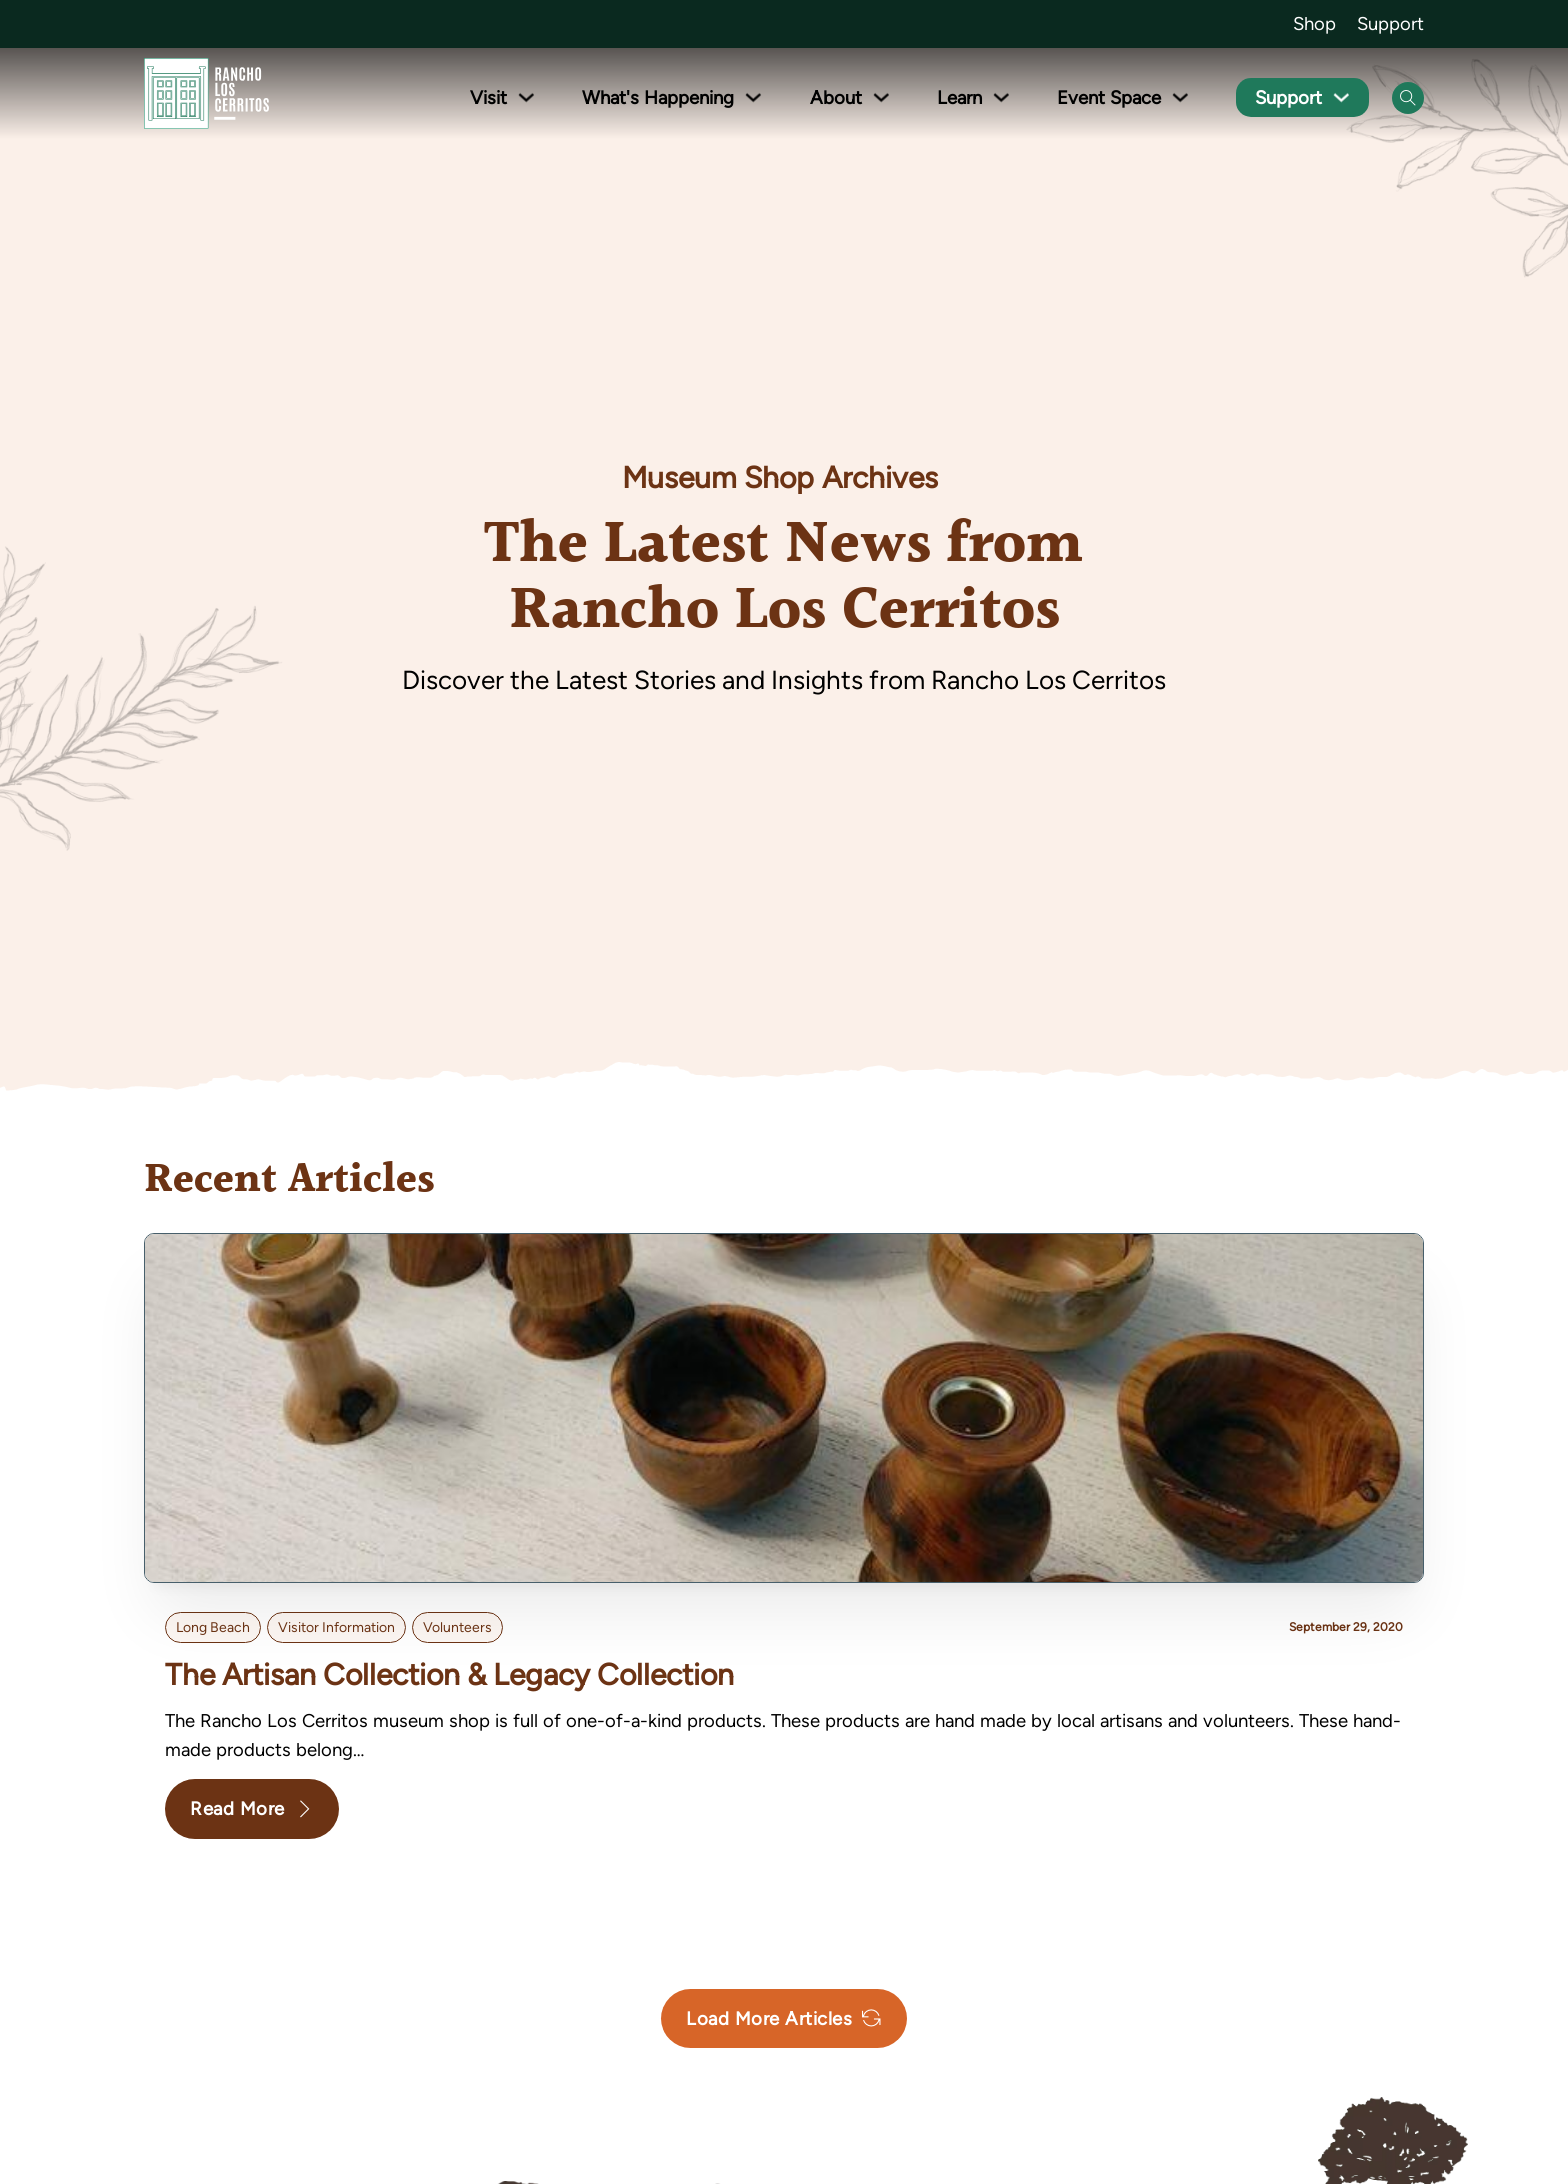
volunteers (457, 1627)
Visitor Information (336, 1627)
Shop (1314, 23)
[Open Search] (1408, 98)
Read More (252, 1808)
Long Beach (213, 1627)
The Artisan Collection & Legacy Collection (449, 1674)
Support (1390, 23)
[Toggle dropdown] (527, 97)
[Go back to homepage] (206, 97)
